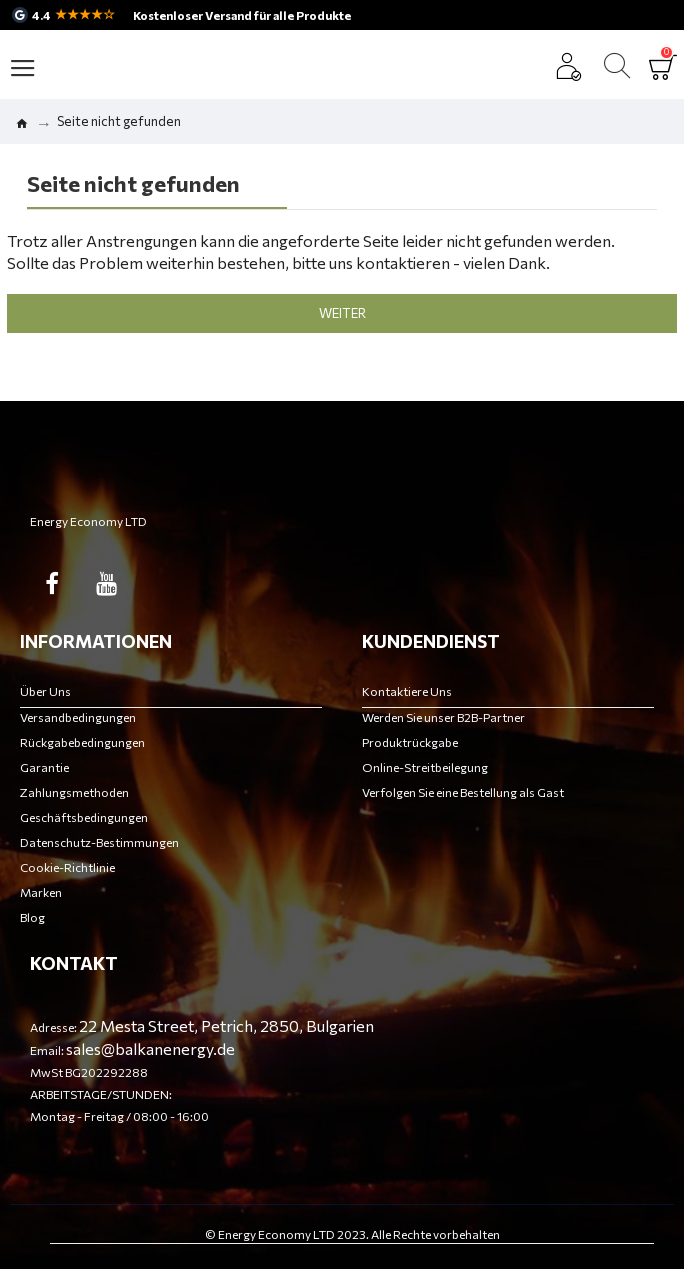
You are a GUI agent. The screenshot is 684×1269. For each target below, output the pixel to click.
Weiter (342, 313)
